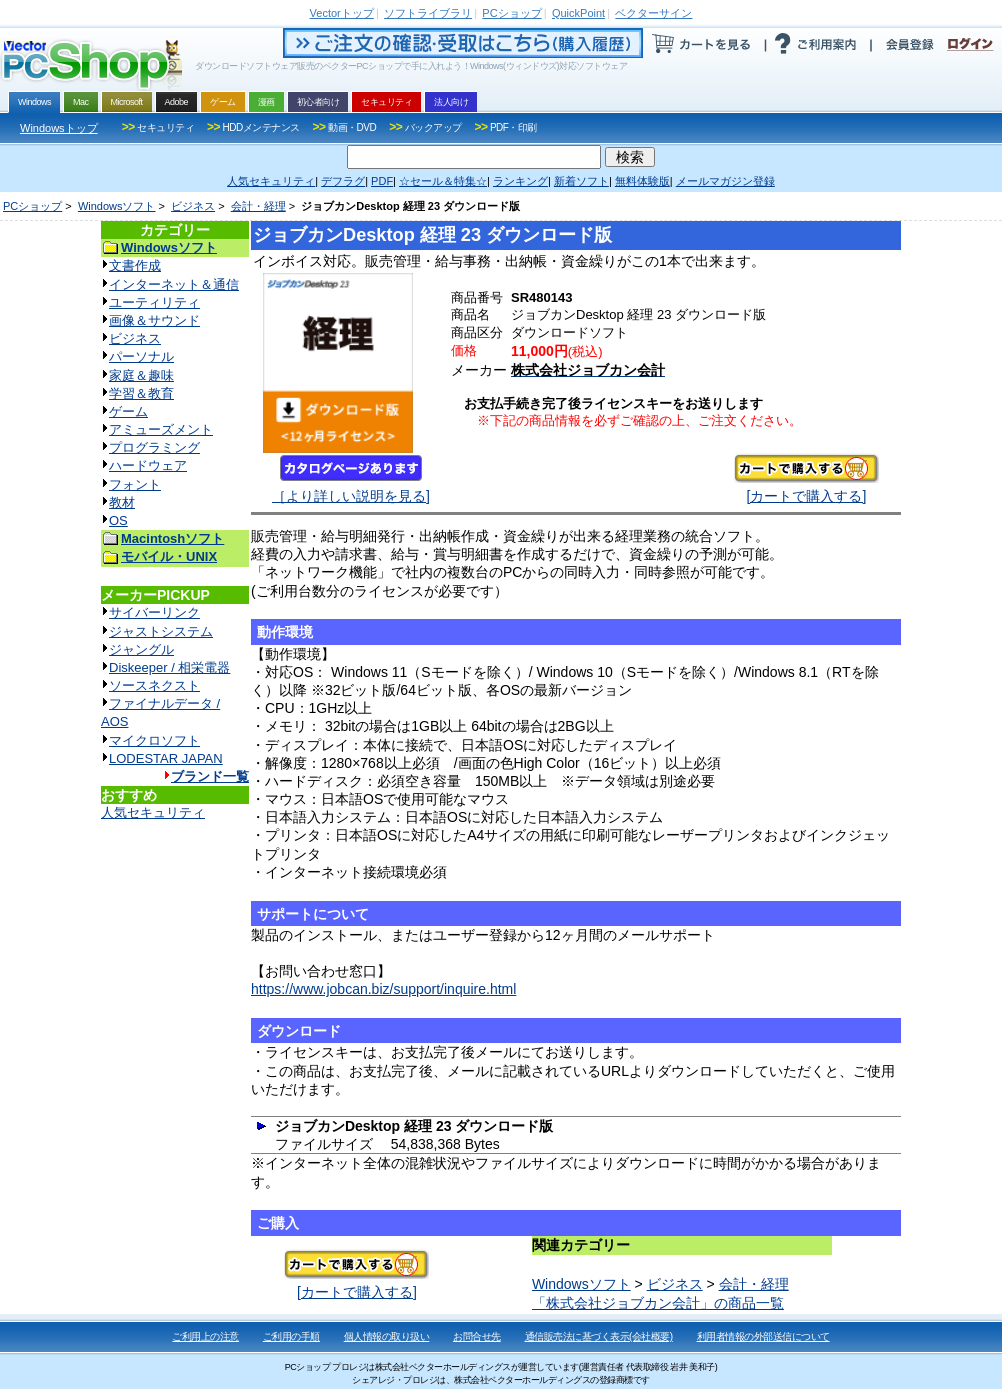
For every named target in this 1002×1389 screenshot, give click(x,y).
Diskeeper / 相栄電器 (169, 667)
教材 (122, 502)
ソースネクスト (154, 685)
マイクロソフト (154, 740)
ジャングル (141, 649)
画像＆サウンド (154, 320)
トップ (342, 13)
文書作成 (135, 265)
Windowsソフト (117, 206)
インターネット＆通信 (174, 284)
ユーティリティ (154, 302)
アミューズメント (161, 429)
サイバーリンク (154, 612)
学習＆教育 (141, 393)
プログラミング (154, 447)
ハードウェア (148, 465)
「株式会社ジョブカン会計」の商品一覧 (658, 1303)
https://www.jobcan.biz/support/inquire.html (383, 989)
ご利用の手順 (291, 1336)
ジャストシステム (161, 631)
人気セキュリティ (153, 812)
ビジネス (193, 206)
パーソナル (141, 356)
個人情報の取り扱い (387, 1336)
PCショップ (32, 206)
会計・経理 (258, 206)
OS (118, 520)
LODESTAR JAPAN (166, 758)
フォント (135, 484)
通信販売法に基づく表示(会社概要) (599, 1336)
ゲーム (128, 411)
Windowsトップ (59, 128)
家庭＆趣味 (141, 375)
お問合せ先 (477, 1336)
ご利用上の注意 (205, 1336)
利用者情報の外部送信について (763, 1336)
